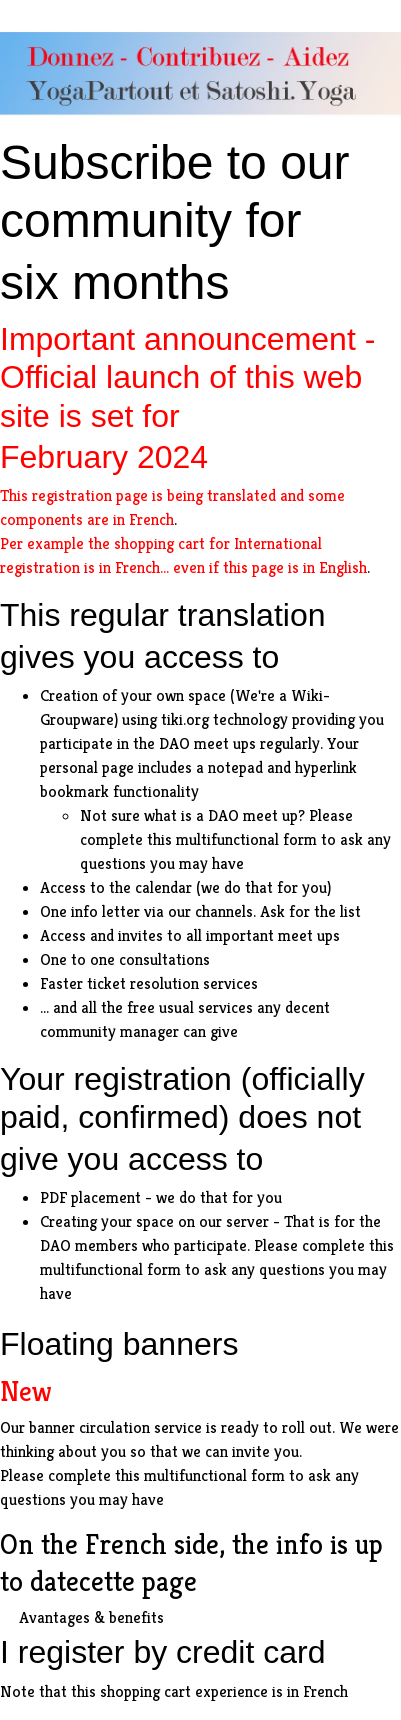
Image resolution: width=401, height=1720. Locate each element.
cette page (138, 1581)
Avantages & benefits (91, 1617)
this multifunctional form (232, 839)
